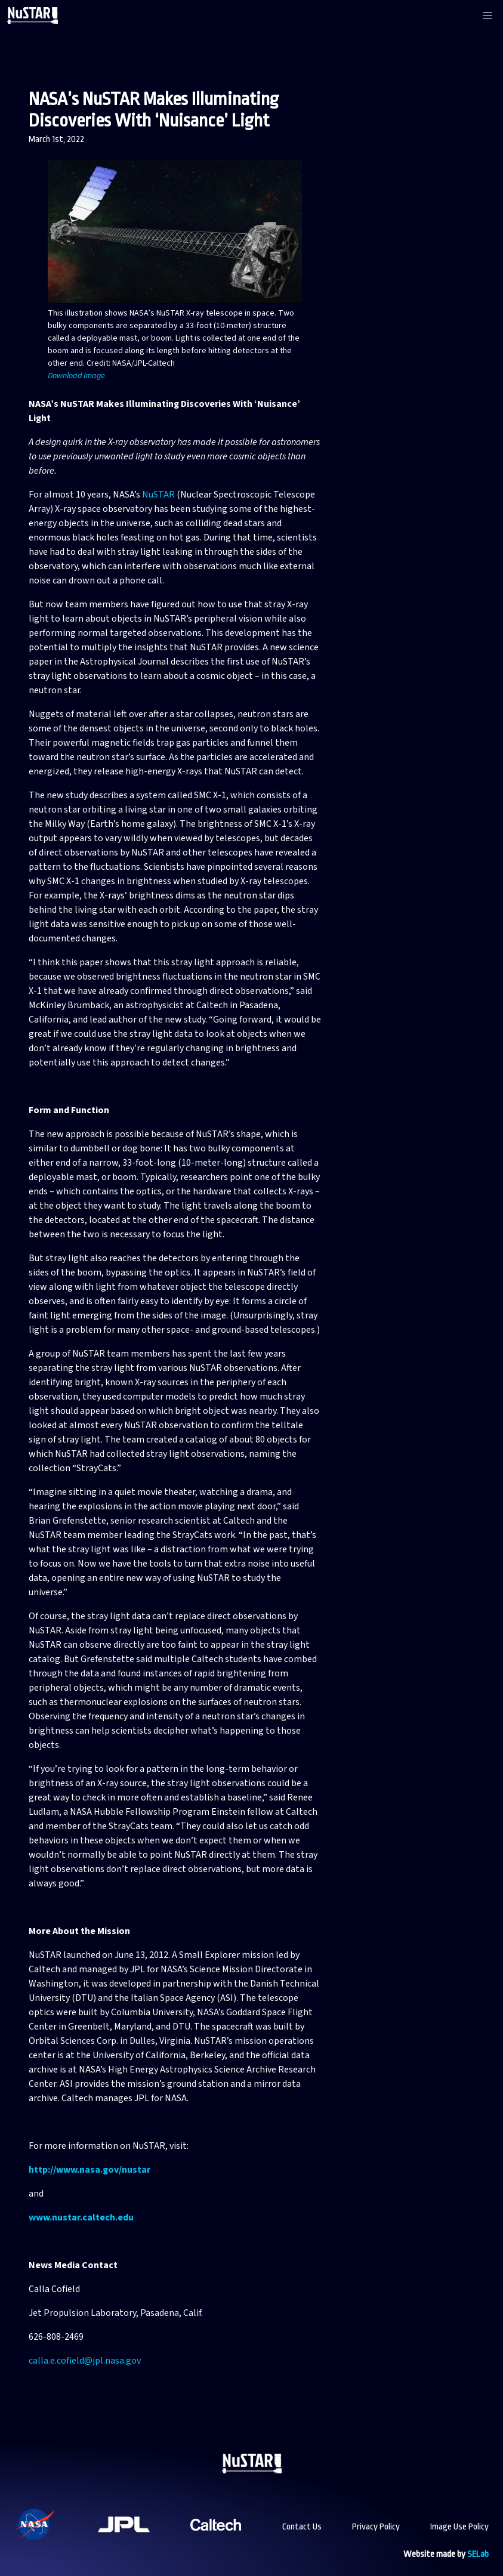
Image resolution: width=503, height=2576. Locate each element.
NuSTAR (158, 494)
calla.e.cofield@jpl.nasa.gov (85, 2360)
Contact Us (302, 2527)
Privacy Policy (376, 2527)
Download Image (76, 376)
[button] (487, 15)
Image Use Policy (459, 2527)
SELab (478, 2554)
